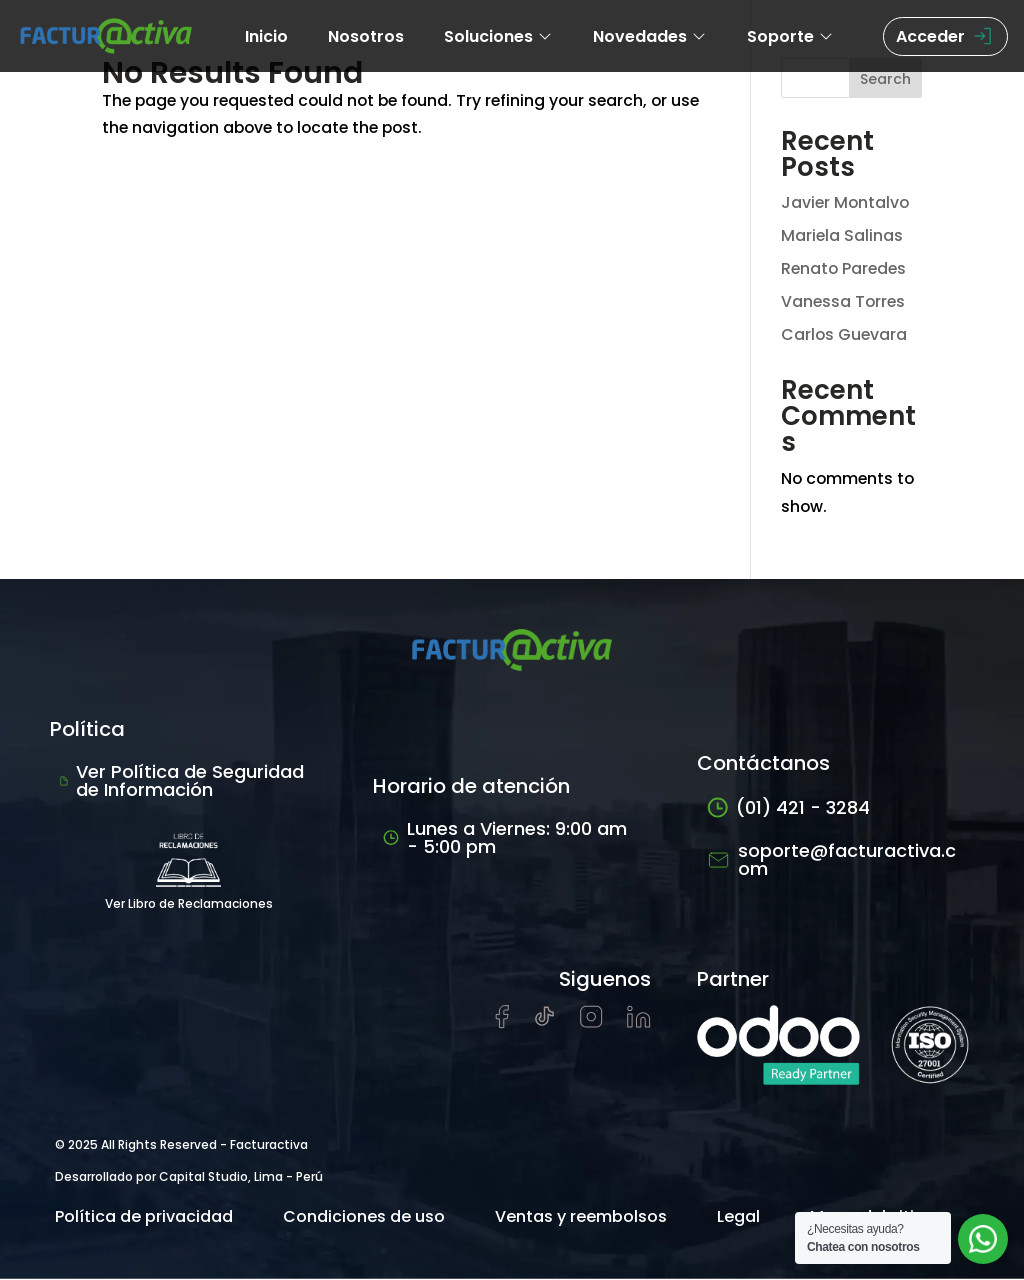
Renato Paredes (845, 268)
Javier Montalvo (846, 202)
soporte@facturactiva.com (831, 860)
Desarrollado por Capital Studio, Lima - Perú (189, 1177)
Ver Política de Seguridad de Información (182, 781)
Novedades (650, 36)
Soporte (790, 36)
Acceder (945, 36)
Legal (738, 1217)
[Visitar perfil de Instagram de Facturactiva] (591, 1023)
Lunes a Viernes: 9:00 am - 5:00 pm (505, 838)
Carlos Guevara (845, 334)
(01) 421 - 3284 (788, 808)
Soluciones (498, 36)
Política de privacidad (144, 1217)
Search (885, 79)
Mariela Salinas (842, 235)
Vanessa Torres (844, 301)
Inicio (266, 36)
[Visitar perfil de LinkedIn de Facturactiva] (639, 1023)
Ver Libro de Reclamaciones (189, 868)
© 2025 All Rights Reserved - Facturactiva (181, 1145)
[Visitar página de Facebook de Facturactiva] (502, 1024)
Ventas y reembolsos (581, 1217)
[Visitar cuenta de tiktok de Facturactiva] (544, 1023)
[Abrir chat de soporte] (983, 1239)
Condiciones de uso (364, 1217)
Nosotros (366, 36)
